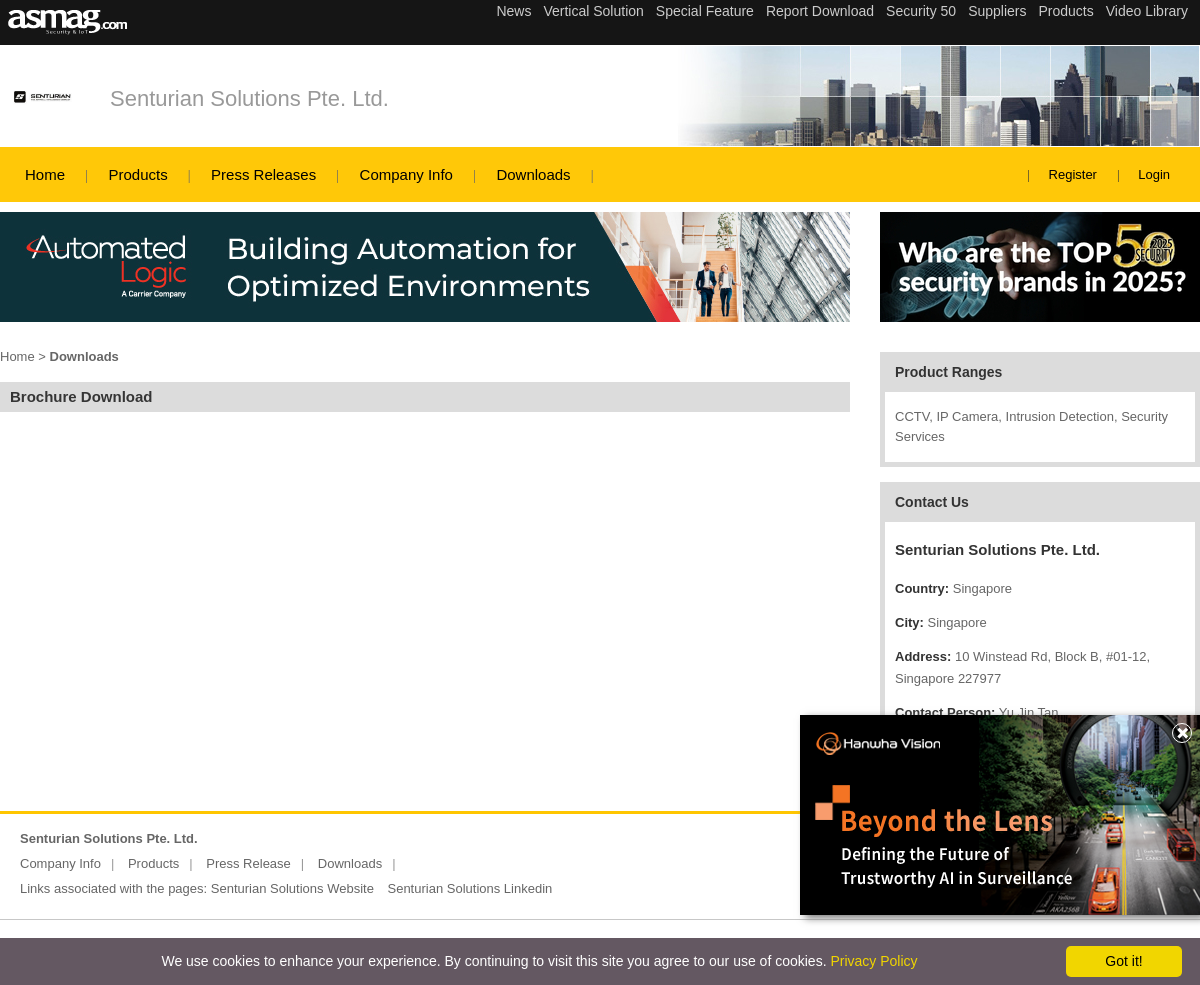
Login (1154, 174)
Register (1073, 174)
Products (137, 174)
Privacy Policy (873, 961)
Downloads (533, 174)
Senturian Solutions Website (292, 888)
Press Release (248, 863)
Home (45, 174)
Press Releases (263, 174)
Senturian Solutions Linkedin (469, 888)
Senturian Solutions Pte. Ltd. (249, 98)
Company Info (406, 174)
